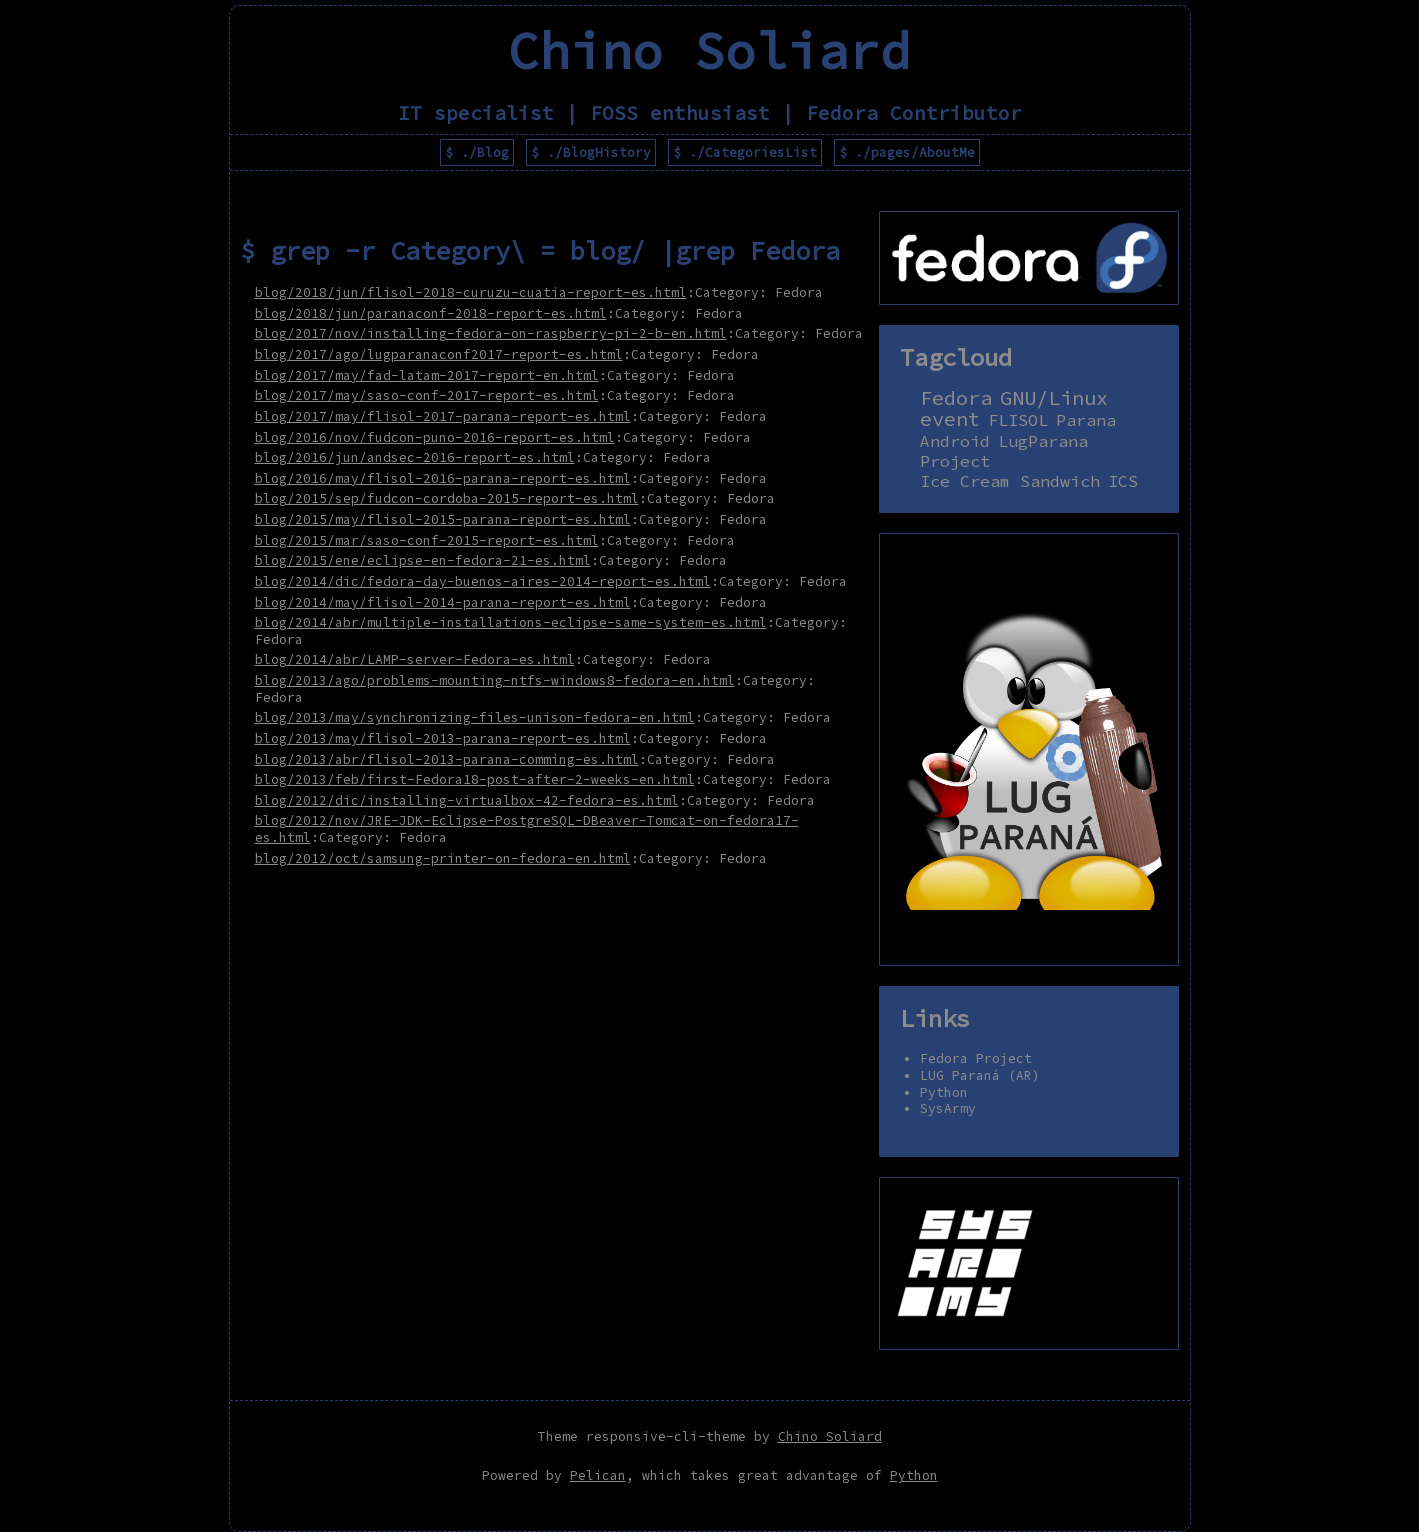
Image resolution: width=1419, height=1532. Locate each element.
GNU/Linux (1054, 398)
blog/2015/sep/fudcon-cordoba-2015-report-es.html (447, 498)
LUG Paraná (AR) (980, 1075)
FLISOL (1018, 420)
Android (955, 441)
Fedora (956, 398)
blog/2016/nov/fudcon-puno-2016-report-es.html (435, 437)
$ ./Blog (477, 152)
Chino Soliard (830, 1436)
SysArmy (948, 1108)
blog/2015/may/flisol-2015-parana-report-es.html (443, 519)
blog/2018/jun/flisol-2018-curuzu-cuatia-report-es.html (471, 292)
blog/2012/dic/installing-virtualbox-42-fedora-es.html (467, 800)
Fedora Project (976, 1058)
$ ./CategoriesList (745, 152)
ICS (1123, 481)
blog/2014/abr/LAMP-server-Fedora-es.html (415, 659)
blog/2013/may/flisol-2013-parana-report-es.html (443, 738)
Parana (1086, 420)
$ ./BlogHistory (591, 152)
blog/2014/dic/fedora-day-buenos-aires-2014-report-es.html (483, 581)
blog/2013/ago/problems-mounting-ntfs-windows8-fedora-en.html (495, 680)
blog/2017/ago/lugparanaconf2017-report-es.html (439, 354)
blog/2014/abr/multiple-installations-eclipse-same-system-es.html (511, 622)
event (950, 419)
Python (944, 1092)
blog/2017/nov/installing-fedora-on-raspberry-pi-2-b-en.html (491, 333)
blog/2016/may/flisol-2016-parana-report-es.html (443, 478)
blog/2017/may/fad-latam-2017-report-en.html (427, 375)
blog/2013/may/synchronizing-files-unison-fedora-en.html (475, 717)
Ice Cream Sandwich (1010, 481)
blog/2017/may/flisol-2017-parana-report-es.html (443, 416)
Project (955, 461)
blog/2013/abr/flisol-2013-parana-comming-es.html (447, 759)
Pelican (598, 1475)
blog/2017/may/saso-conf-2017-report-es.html (427, 395)
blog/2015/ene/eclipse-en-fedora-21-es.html (423, 560)
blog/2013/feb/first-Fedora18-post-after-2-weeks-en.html (475, 779)
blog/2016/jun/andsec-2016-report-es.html (415, 457)
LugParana (1043, 441)
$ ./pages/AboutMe (907, 152)
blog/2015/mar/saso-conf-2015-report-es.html (427, 540)
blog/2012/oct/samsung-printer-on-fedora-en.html (443, 858)
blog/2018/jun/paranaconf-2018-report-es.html (431, 313)
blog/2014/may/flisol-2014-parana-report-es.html (443, 602)
